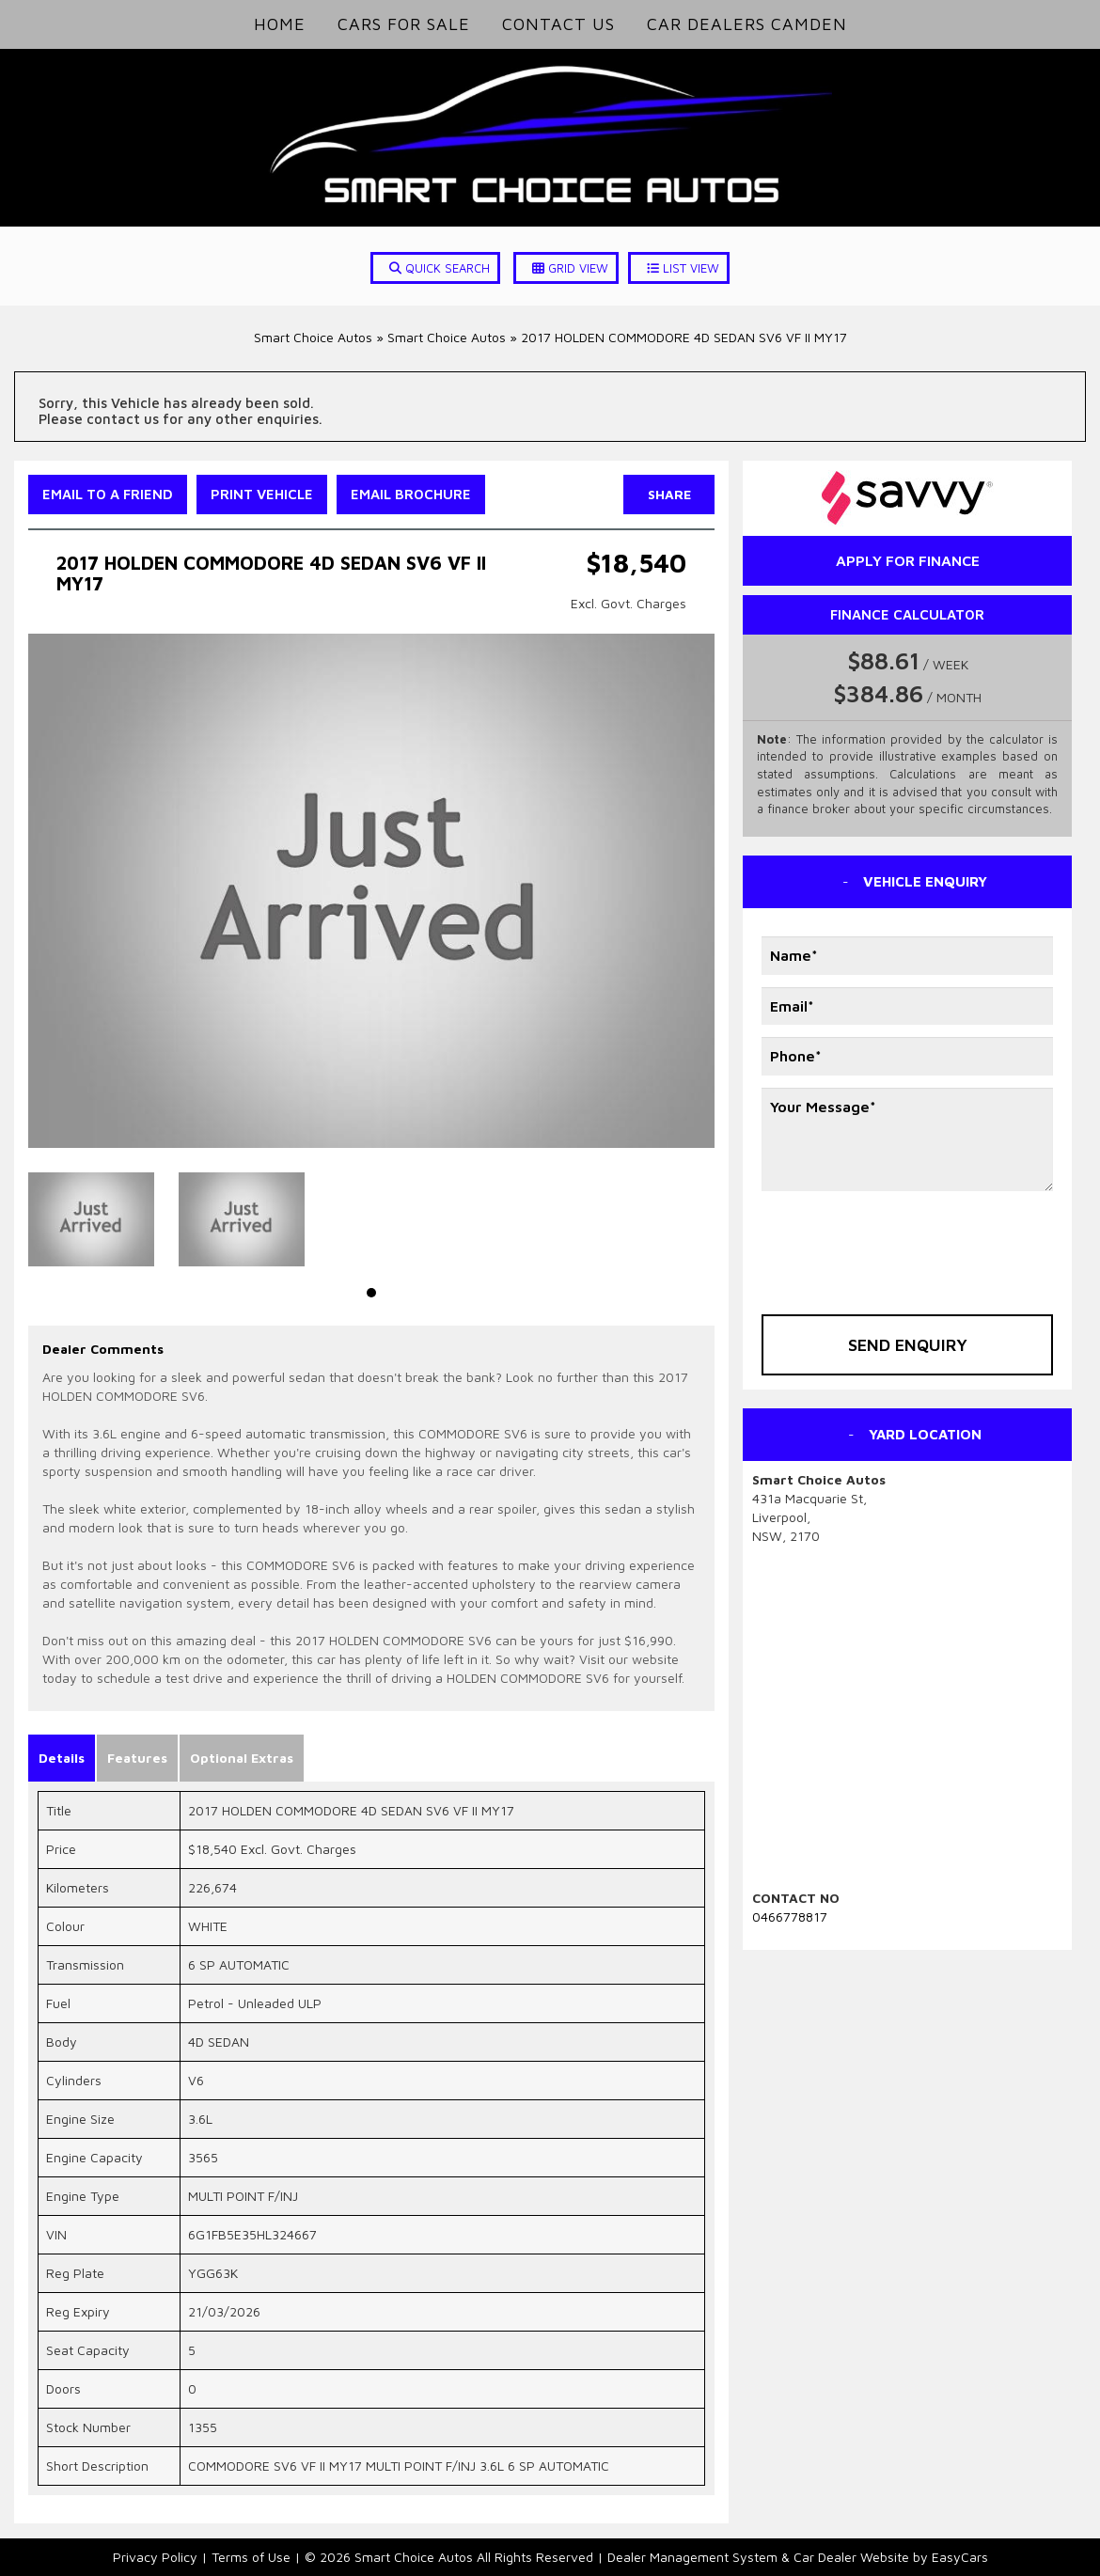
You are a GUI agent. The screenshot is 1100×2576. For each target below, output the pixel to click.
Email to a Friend (107, 494)
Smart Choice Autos (313, 337)
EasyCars (960, 2557)
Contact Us (558, 24)
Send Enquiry (907, 1345)
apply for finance (908, 560)
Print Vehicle (262, 494)
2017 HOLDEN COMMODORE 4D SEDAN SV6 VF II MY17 (684, 337)
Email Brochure (411, 494)
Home (280, 24)
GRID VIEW (570, 267)
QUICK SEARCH (439, 267)
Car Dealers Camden (747, 24)
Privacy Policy (157, 2557)
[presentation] (872, 1240)
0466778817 (789, 1916)
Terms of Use (253, 2557)
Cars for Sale (404, 24)
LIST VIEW (683, 267)
